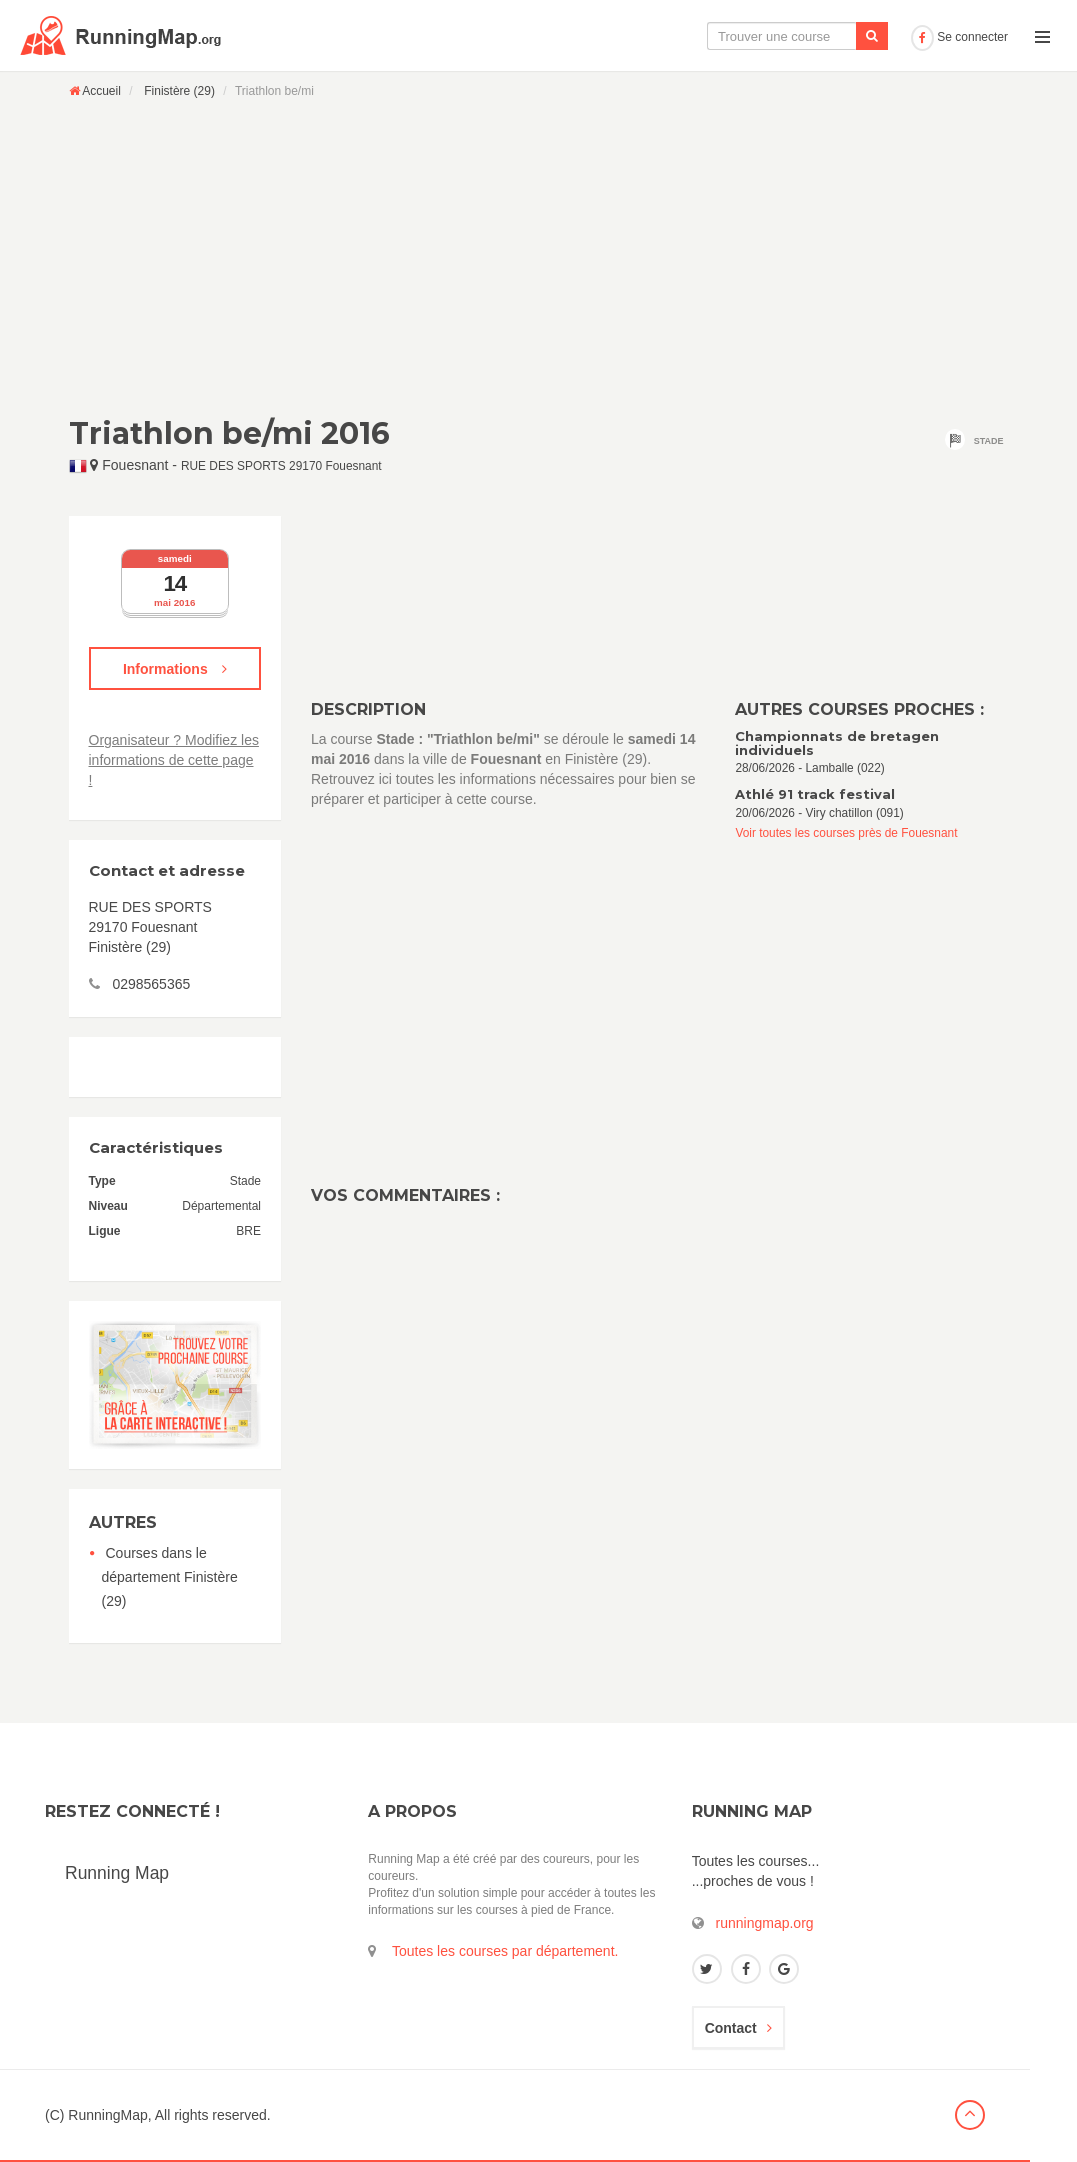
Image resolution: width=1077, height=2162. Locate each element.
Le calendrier (704, 36)
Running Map (117, 1873)
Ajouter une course (833, 36)
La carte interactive (572, 36)
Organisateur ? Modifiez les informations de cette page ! (174, 760)
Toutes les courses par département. (505, 1951)
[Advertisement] (539, 257)
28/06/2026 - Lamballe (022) (871, 752)
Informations (175, 669)
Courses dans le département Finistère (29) (170, 1577)
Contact (738, 2028)
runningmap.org (765, 1923)
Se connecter (959, 37)
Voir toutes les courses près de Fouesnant (846, 833)
